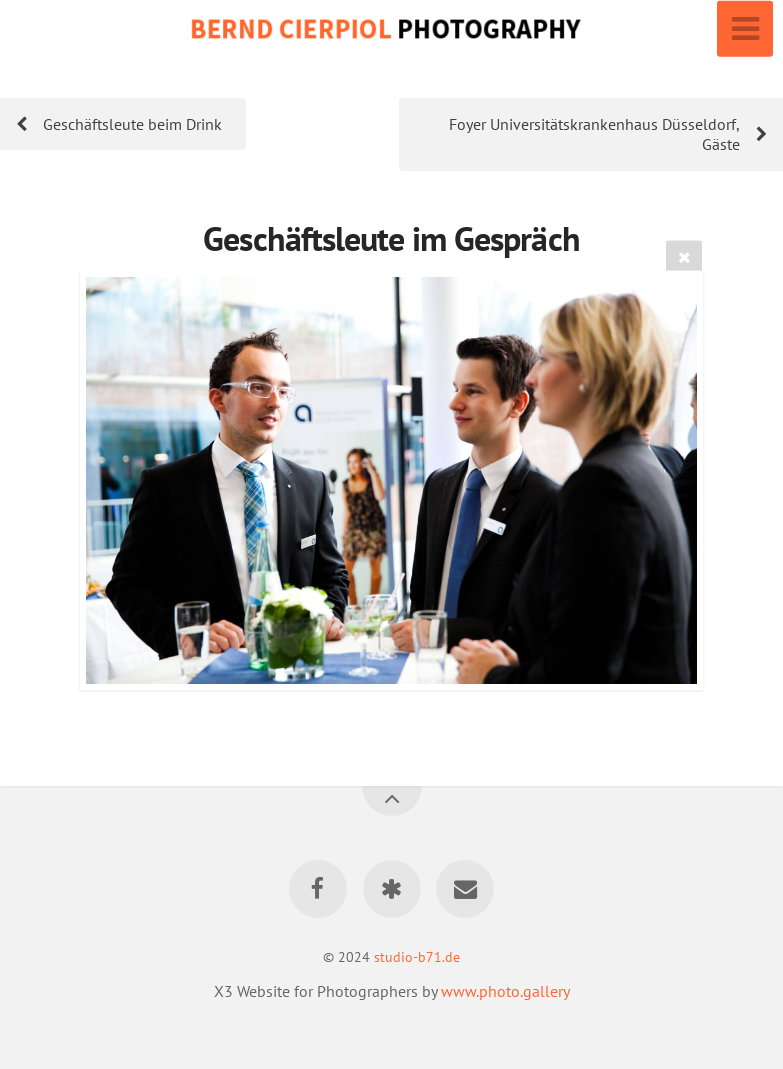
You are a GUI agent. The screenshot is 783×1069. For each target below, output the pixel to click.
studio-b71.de (417, 956)
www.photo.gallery (505, 991)
